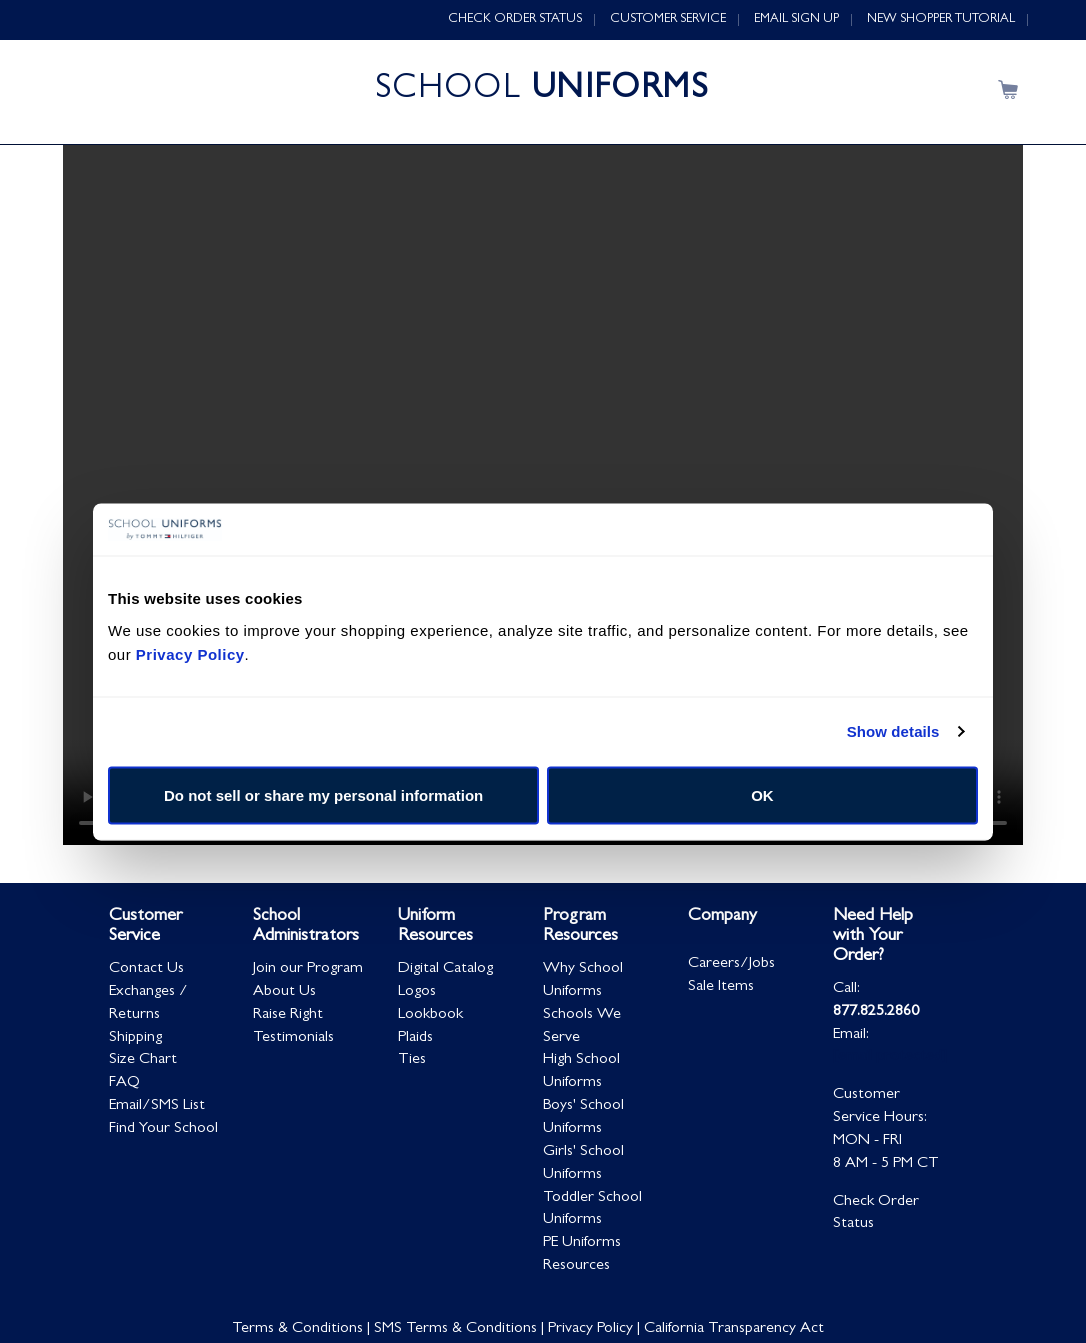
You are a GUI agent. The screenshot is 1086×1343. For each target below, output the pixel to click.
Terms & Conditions (297, 1330)
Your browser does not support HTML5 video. (543, 496)
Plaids (415, 1039)
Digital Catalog (445, 970)
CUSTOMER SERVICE (668, 19)
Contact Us (146, 970)
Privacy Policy (590, 1330)
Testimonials (293, 1039)
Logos (417, 993)
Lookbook (430, 1016)
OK (762, 794)
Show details (893, 731)
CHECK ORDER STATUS (515, 19)
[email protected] (890, 1059)
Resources (576, 1267)
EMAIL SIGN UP (796, 19)
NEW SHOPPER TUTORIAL (941, 19)
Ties (412, 1062)
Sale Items (721, 988)
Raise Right (288, 1016)
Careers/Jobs (731, 965)
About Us (284, 993)
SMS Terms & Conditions (455, 1330)
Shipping (135, 1039)
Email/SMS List (157, 1107)
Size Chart (143, 1062)
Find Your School (163, 1130)
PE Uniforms (582, 1244)
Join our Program (308, 970)
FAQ (124, 1084)
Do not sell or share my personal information (323, 794)
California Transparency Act (734, 1330)
